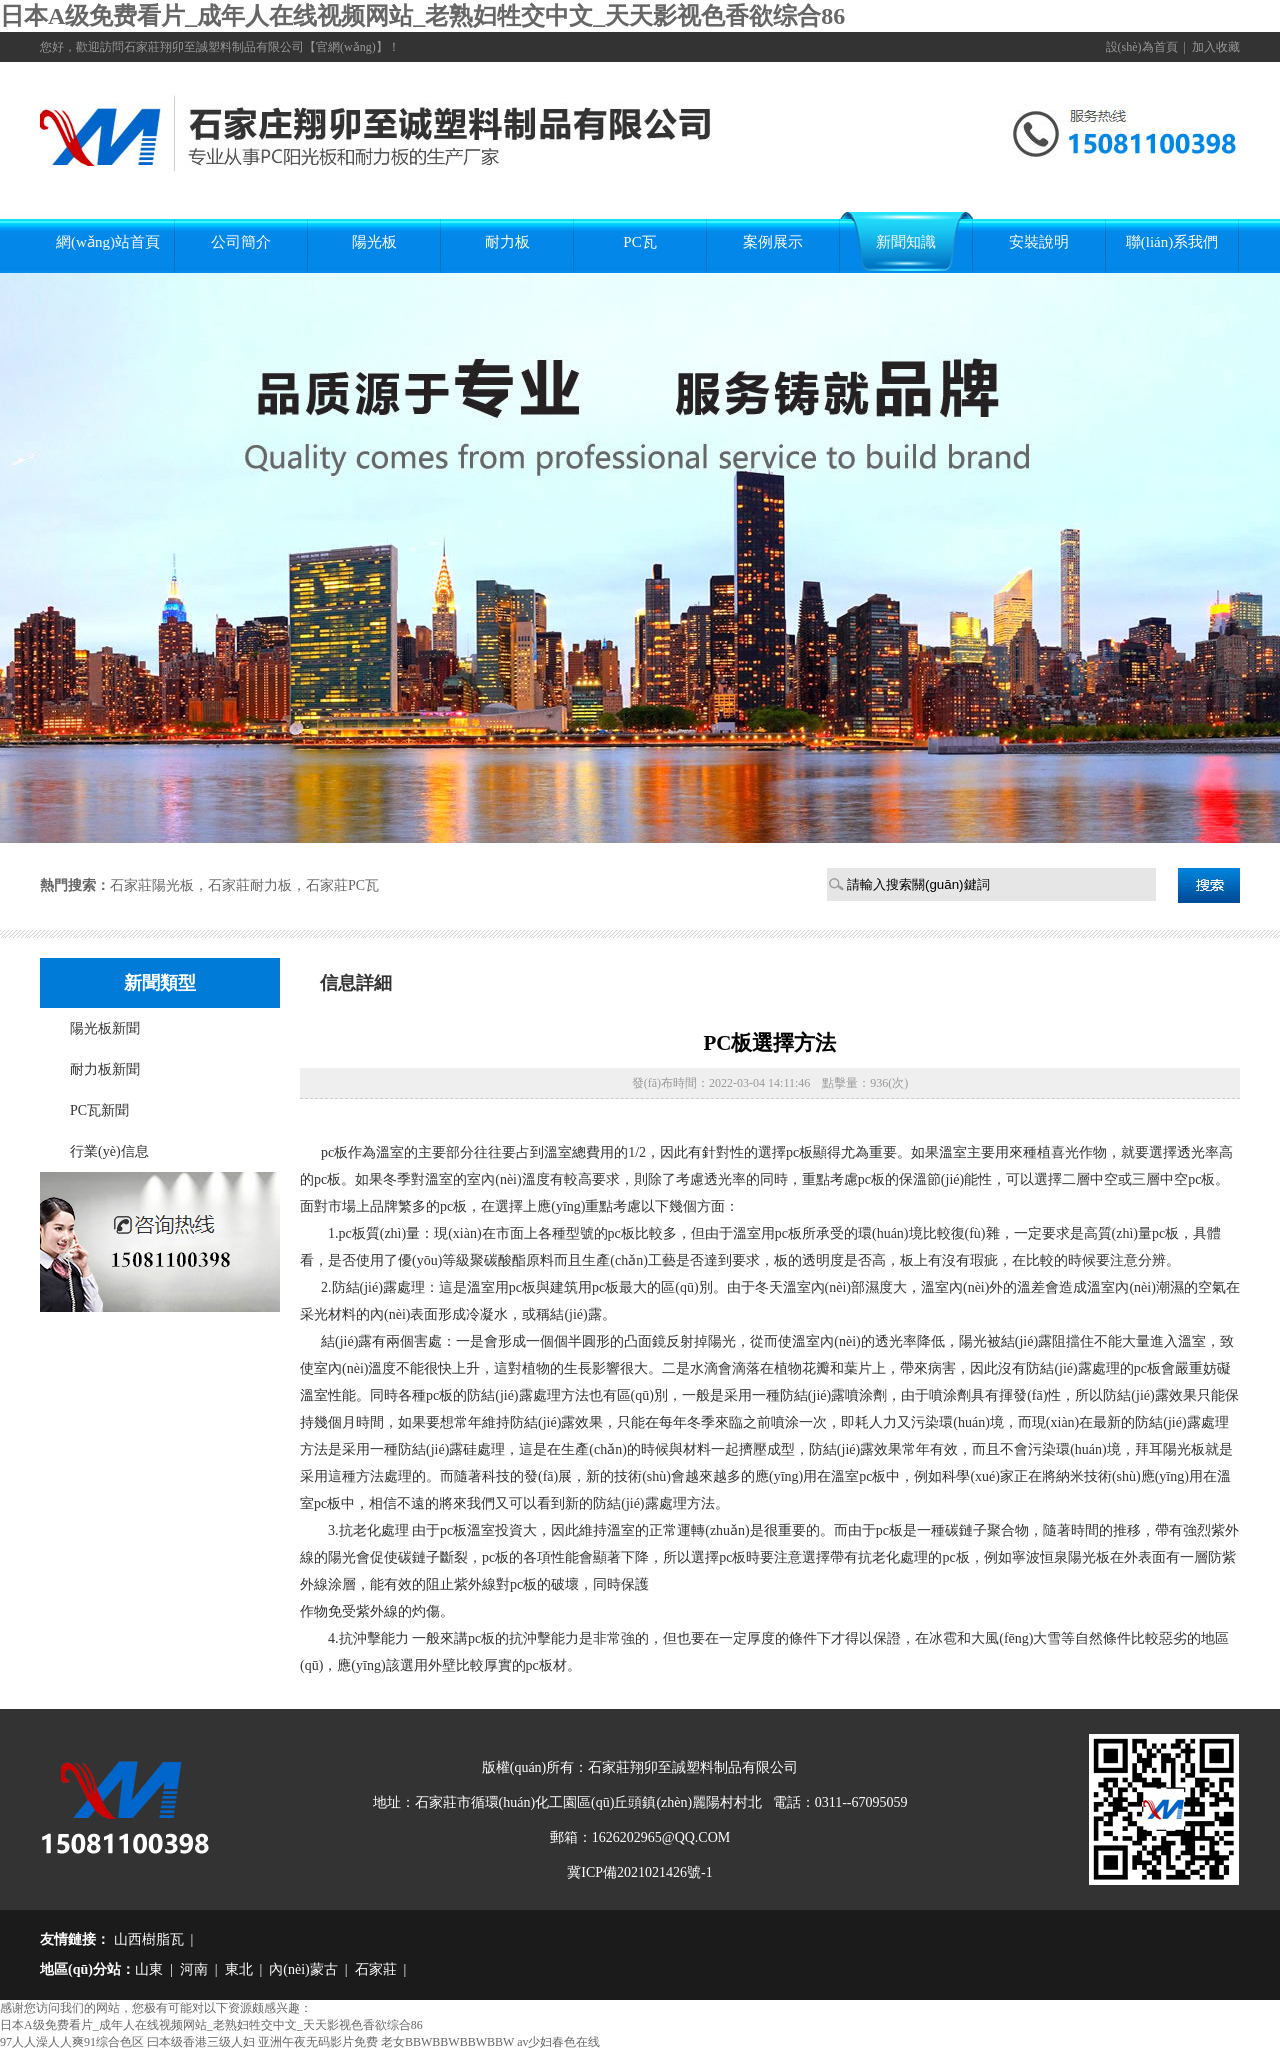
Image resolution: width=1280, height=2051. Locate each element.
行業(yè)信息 (109, 1151)
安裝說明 (1039, 242)
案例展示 (773, 242)
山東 (149, 1969)
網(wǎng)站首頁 (108, 242)
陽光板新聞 (105, 1028)
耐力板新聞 (105, 1069)
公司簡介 (241, 242)
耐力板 (507, 242)
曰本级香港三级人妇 (201, 2042)
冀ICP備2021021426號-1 (639, 1872)
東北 (239, 1969)
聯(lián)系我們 (1172, 242)
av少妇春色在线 (558, 2042)
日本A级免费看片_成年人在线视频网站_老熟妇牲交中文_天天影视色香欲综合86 (422, 16)
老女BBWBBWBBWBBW (447, 2042)
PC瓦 (639, 242)
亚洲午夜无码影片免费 (318, 2042)
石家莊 (376, 1969)
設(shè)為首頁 (1142, 47)
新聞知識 (906, 242)
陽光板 (374, 242)
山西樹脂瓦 (147, 1939)
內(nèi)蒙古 (303, 1969)
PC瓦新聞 (99, 1110)
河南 (194, 1969)
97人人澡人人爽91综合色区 (72, 2042)
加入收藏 (1216, 47)
